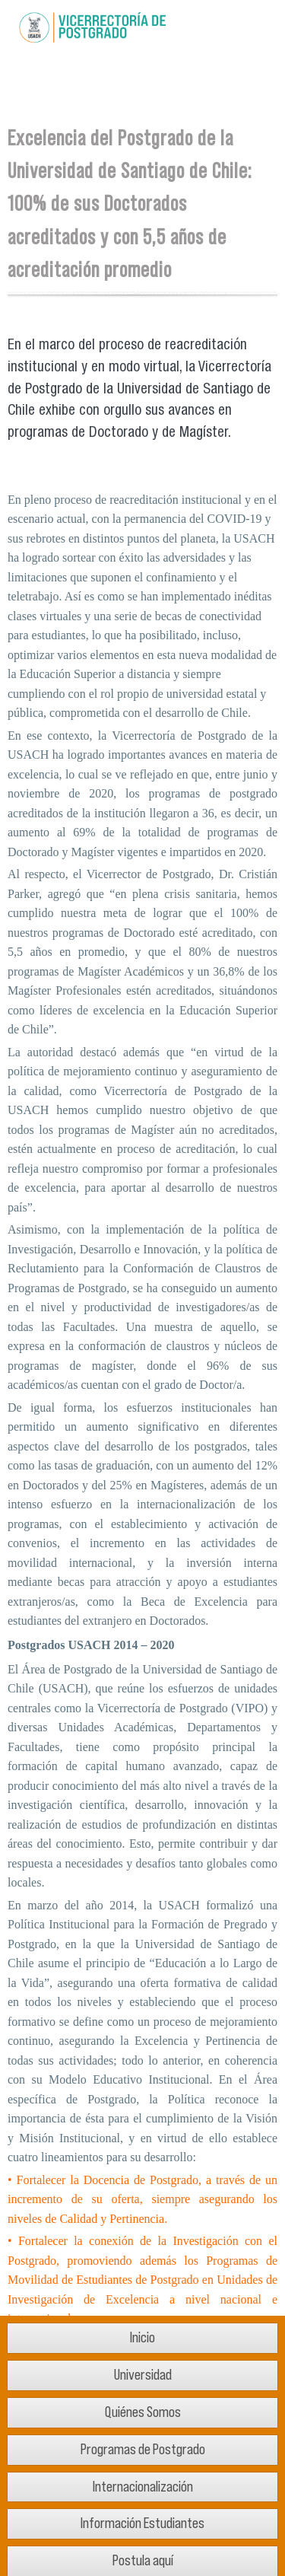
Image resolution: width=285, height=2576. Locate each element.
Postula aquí (142, 2560)
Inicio (142, 2337)
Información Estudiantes (142, 2523)
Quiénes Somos (143, 2412)
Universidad (143, 2375)
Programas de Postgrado (143, 2449)
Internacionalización (143, 2487)
